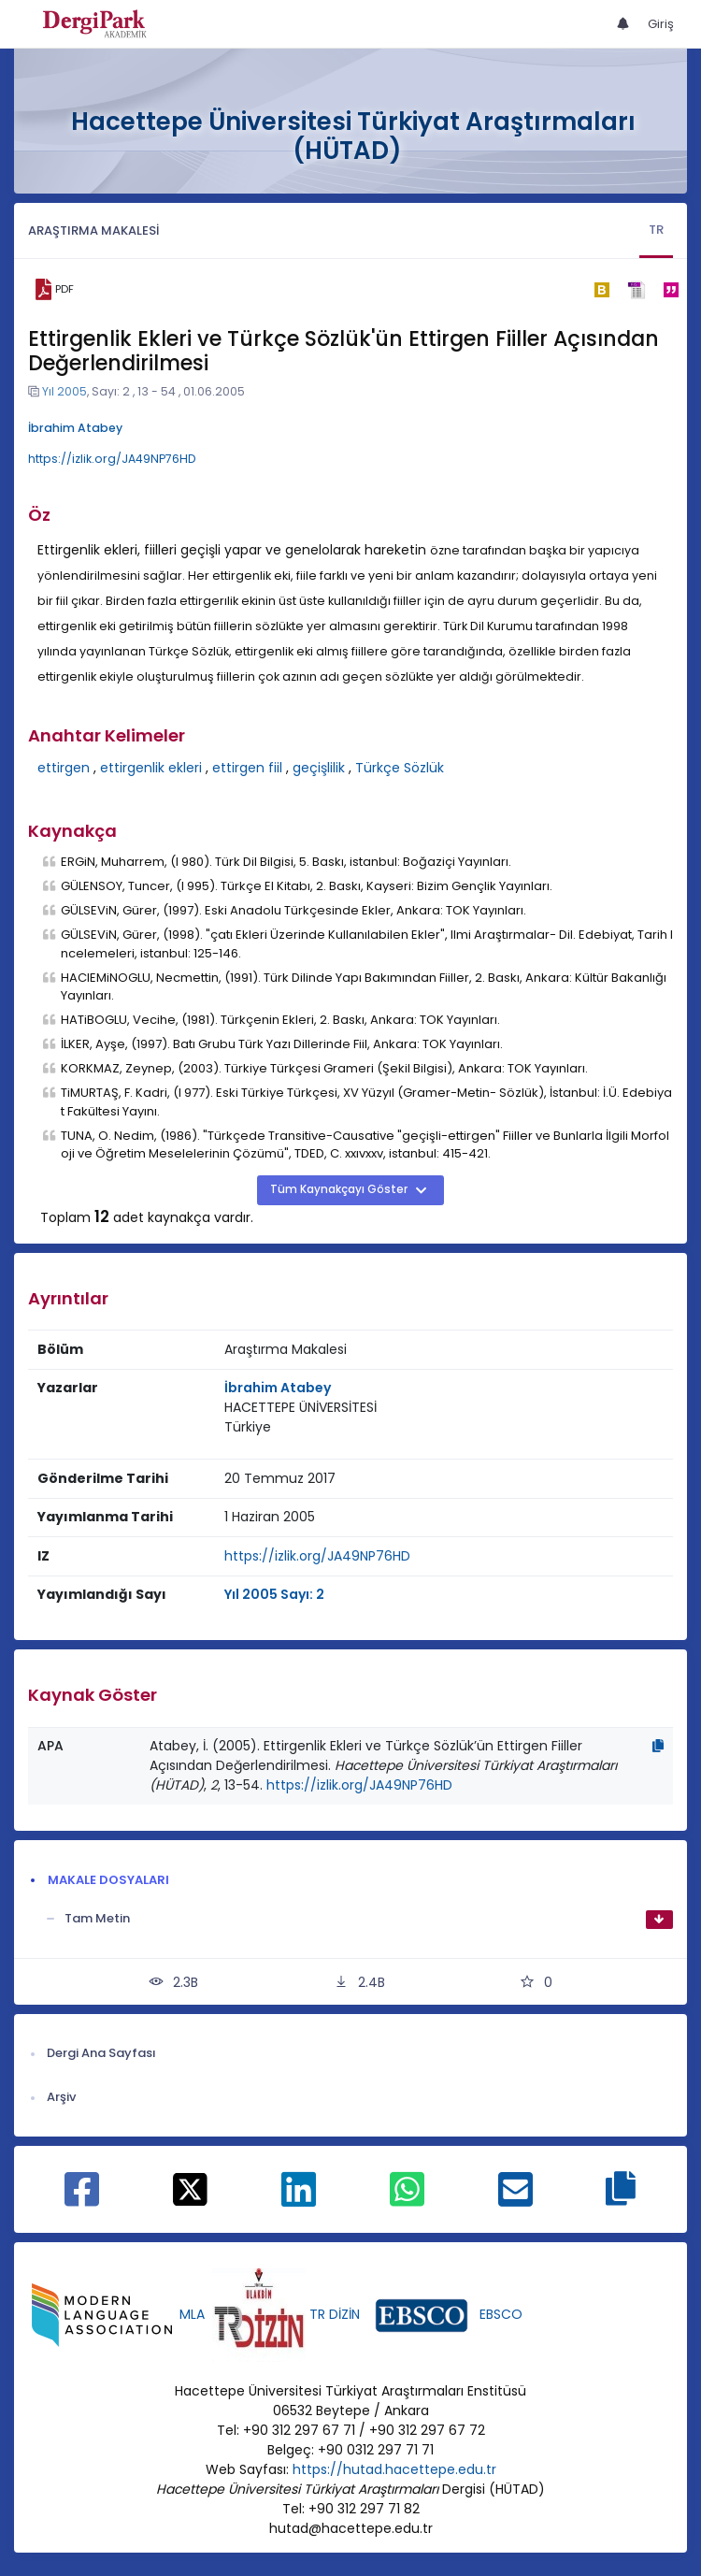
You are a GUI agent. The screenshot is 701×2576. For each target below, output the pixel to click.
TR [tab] (656, 229)
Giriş (661, 24)
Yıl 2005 (64, 391)
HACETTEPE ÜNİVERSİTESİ (300, 1407)
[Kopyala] (658, 1745)
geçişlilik (319, 767)
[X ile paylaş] (190, 2188)
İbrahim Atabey (75, 428)
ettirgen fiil (247, 767)
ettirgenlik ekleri (151, 767)
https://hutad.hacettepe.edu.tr (394, 2469)
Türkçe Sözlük (399, 767)
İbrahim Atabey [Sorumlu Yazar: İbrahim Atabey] (277, 1387)
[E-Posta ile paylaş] (515, 2199)
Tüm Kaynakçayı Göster (340, 1189)
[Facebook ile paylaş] (81, 2199)
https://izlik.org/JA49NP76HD (112, 459)
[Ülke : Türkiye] (247, 1427)
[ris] (636, 289)
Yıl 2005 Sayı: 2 (274, 1594)
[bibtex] (601, 290)
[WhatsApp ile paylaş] (407, 2199)
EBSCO (500, 2314)
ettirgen (63, 767)
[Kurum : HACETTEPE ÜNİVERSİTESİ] (300, 1408)
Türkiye (247, 1427)
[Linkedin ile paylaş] (298, 2199)
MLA (192, 2314)
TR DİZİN (334, 2314)
